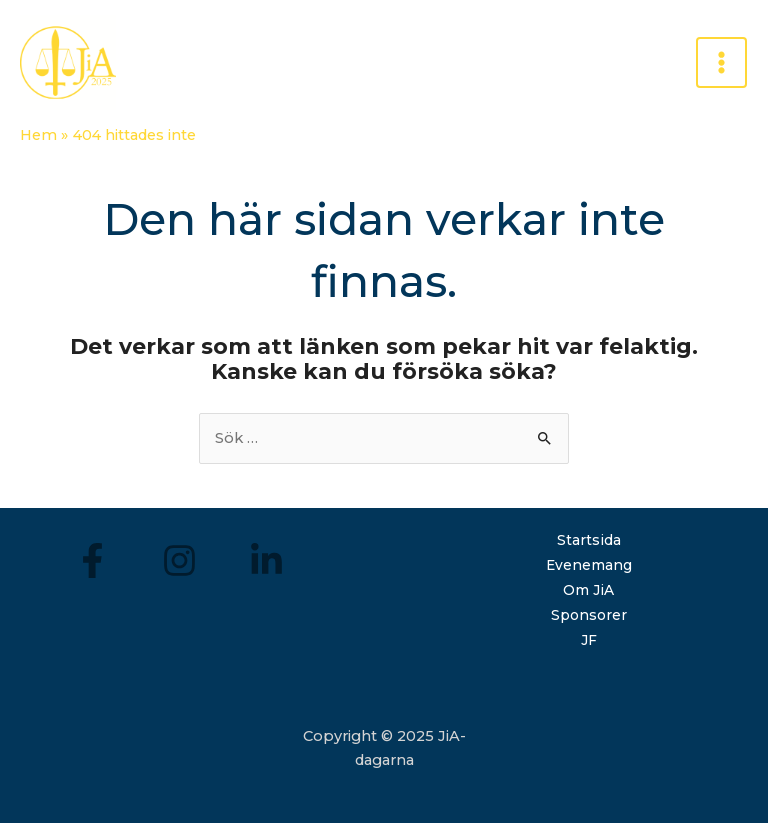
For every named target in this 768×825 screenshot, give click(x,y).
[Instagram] (179, 563)
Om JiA (589, 592)
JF (588, 642)
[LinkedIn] (266, 563)
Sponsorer (588, 617)
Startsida (588, 543)
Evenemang (589, 567)
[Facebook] (92, 563)
